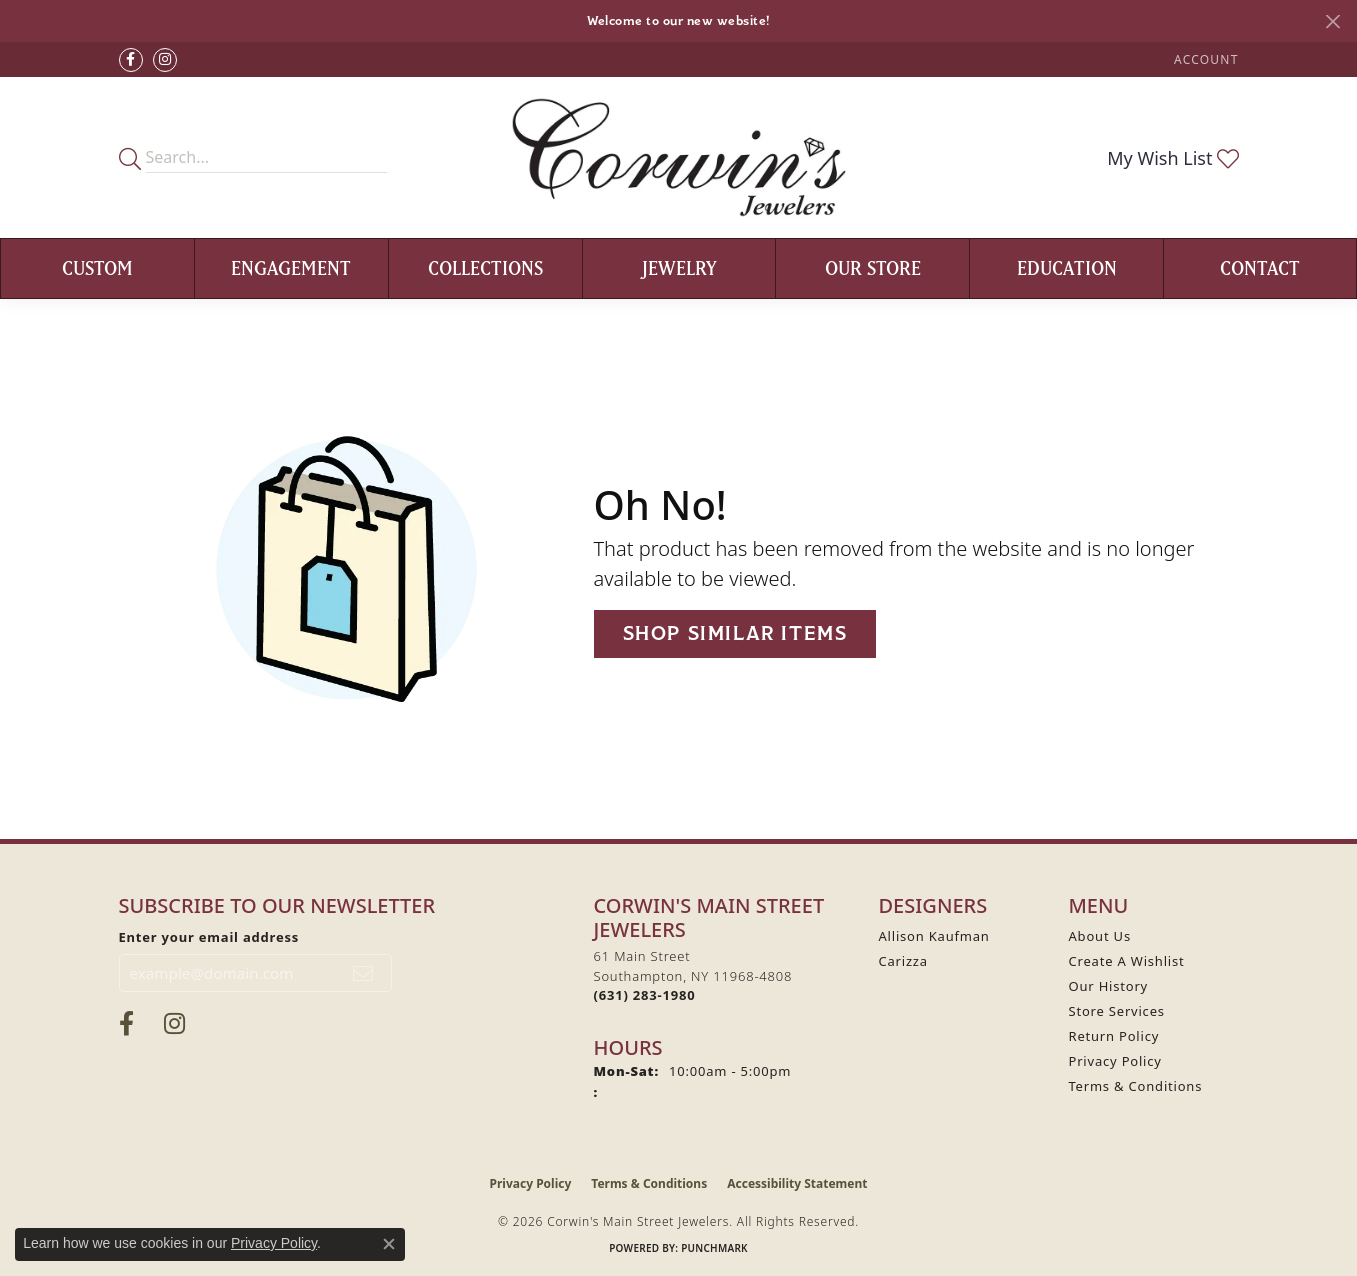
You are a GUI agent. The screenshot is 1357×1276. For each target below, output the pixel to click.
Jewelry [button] (679, 268)
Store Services (1117, 1011)
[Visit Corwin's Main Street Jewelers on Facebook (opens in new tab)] (131, 60)
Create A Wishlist (1127, 961)
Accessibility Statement (797, 1183)
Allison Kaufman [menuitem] (934, 936)
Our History (1109, 986)
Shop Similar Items (735, 633)
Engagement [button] (291, 268)
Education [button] (1067, 268)
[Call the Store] (645, 995)
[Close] (1332, 21)
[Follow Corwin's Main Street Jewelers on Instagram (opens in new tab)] (165, 60)
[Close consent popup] (389, 1244)
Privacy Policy (1115, 1061)
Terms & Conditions (1136, 1086)
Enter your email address (209, 937)
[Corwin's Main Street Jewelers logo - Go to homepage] (678, 157)
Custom (97, 268)
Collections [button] (485, 268)
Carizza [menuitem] (903, 961)
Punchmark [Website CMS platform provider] (714, 1248)
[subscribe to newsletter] (363, 973)
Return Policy (1114, 1036)
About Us (1100, 936)
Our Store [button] (873, 268)
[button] (1204, 59)
